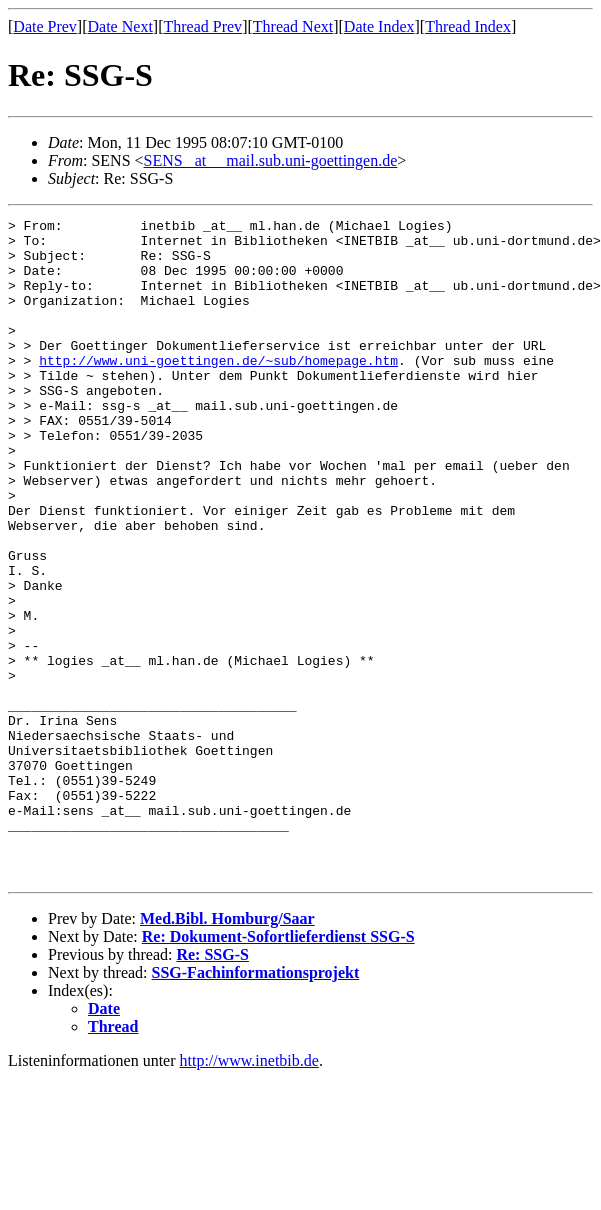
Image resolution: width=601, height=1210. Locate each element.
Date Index (379, 26)
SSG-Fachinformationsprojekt (256, 1104)
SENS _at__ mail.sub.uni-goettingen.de (271, 160)
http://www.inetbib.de (249, 1192)
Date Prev (45, 26)
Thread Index (468, 26)
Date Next (120, 26)
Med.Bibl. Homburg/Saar (227, 1050)
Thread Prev (202, 26)
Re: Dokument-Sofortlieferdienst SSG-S (278, 1068)
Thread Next (293, 26)
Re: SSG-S (212, 1086)
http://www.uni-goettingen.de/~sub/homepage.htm (218, 390)
